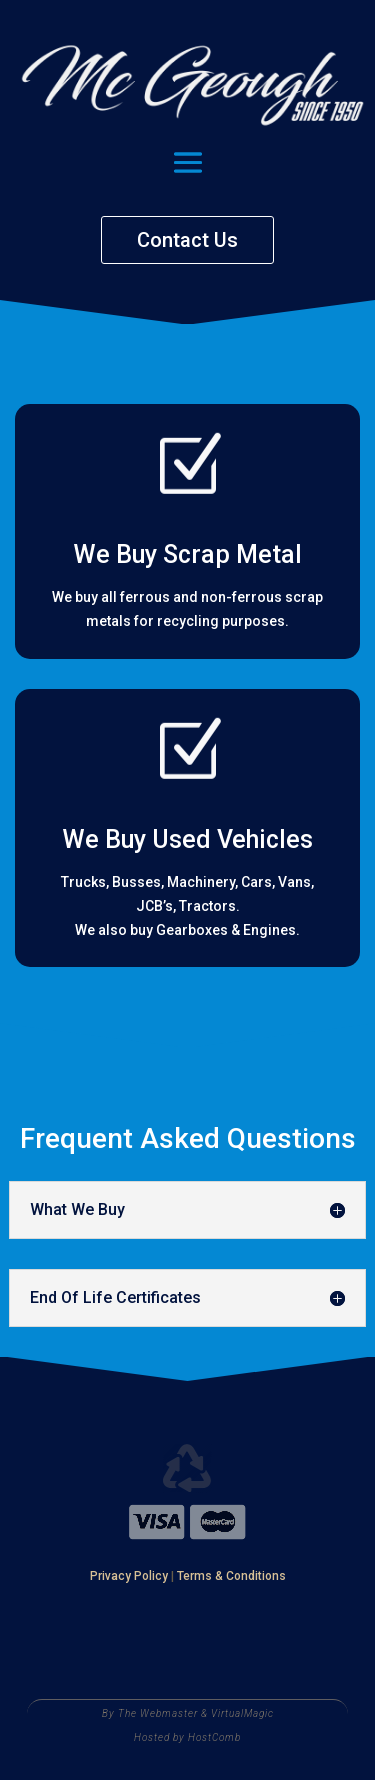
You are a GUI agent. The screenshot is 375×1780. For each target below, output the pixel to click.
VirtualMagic (242, 1713)
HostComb (214, 1737)
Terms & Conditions (231, 1576)
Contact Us (187, 240)
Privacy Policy (129, 1576)
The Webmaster (158, 1713)
